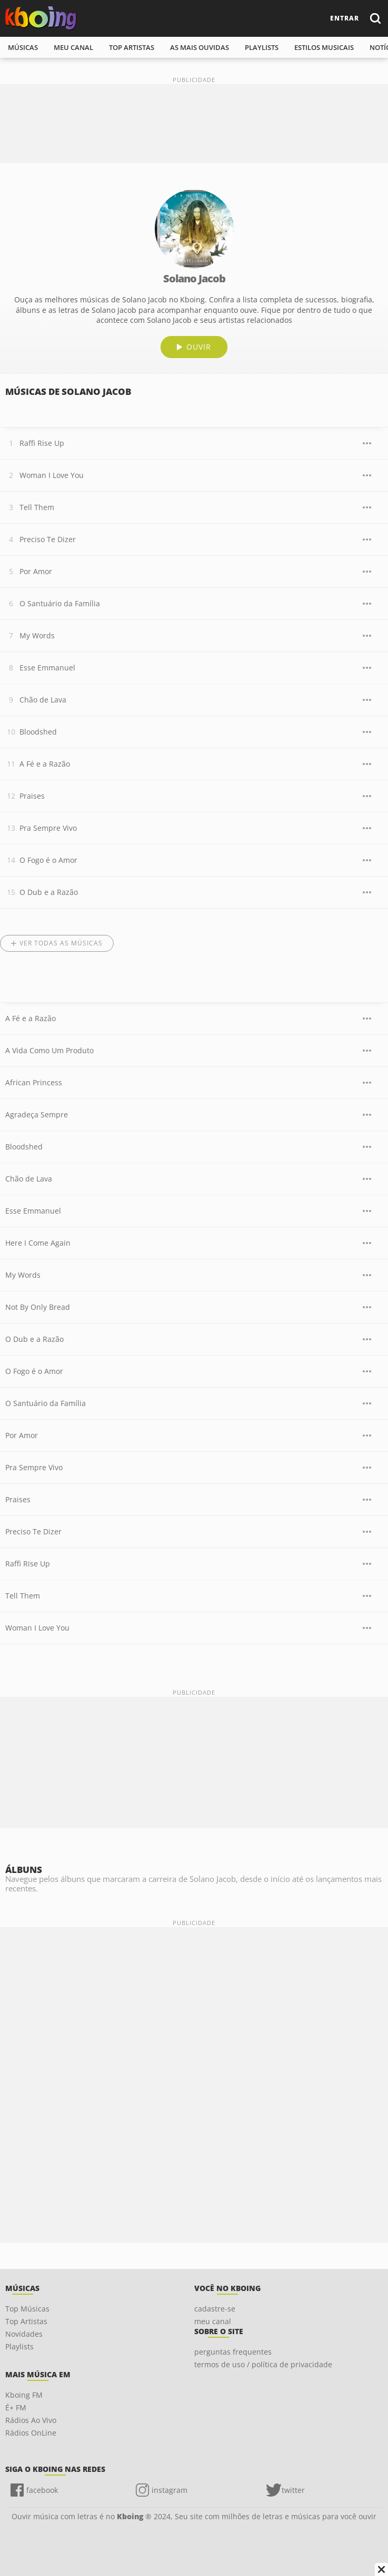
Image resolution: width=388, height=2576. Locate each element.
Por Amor (35, 571)
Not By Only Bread (37, 1307)
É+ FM (15, 2407)
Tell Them (36, 507)
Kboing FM (24, 2395)
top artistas (131, 47)
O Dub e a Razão (48, 892)
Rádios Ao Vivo (30, 2420)
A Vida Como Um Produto (49, 1050)
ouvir (198, 347)
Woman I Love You (51, 475)
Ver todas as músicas (61, 943)
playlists (261, 47)
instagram (169, 2490)
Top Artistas (26, 2321)
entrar (344, 18)
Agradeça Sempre (36, 1114)
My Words (37, 635)
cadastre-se (214, 2309)
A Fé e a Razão (44, 764)
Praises (32, 796)
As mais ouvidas (199, 47)
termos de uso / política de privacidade (263, 2364)
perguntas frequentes (233, 2352)
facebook (42, 2490)
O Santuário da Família (59, 603)
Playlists (19, 2346)
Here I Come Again (38, 1243)
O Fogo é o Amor (48, 860)
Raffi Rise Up (41, 443)
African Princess (33, 1082)
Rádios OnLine (30, 2433)
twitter (293, 2490)
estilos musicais (324, 47)
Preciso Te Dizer (47, 539)
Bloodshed (38, 732)
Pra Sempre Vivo (48, 828)
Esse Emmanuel (47, 668)
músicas (23, 47)
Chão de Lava (42, 700)
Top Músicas (27, 2309)
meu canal (73, 47)
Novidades (24, 2334)
